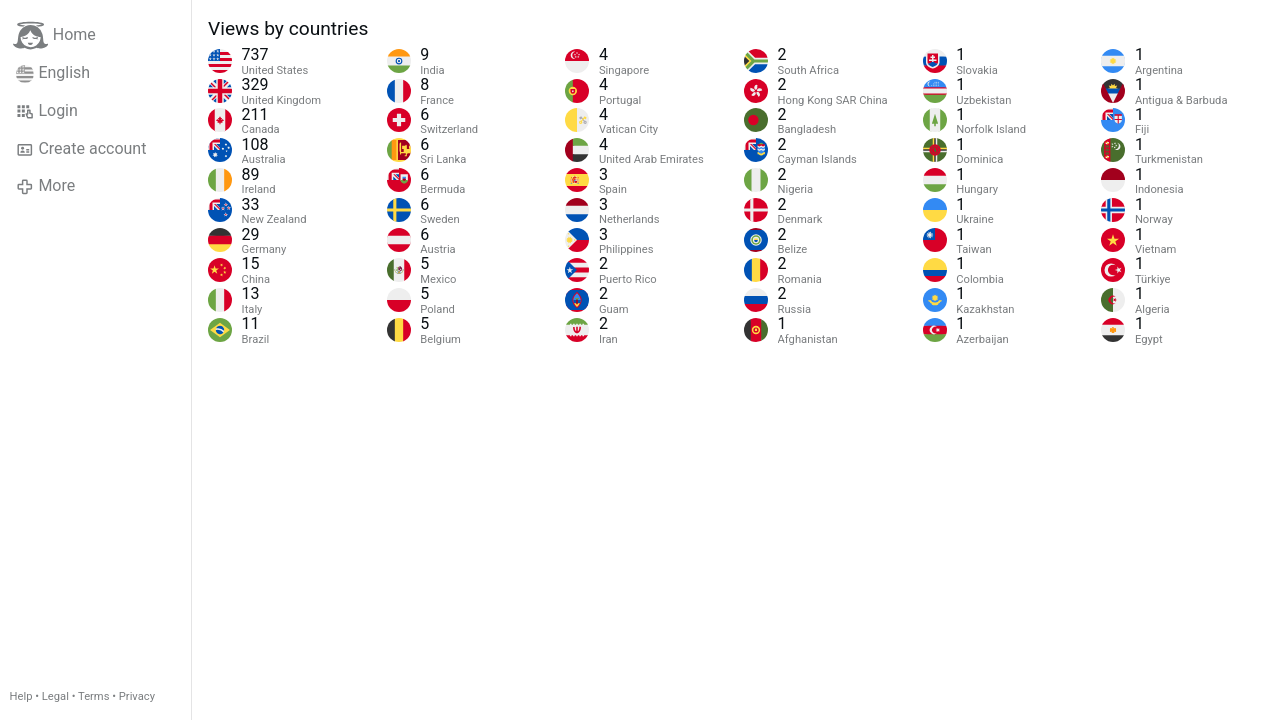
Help (21, 696)
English (53, 73)
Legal (55, 696)
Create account (81, 149)
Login (47, 111)
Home (54, 35)
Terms (93, 696)
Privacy (137, 696)
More (45, 186)
